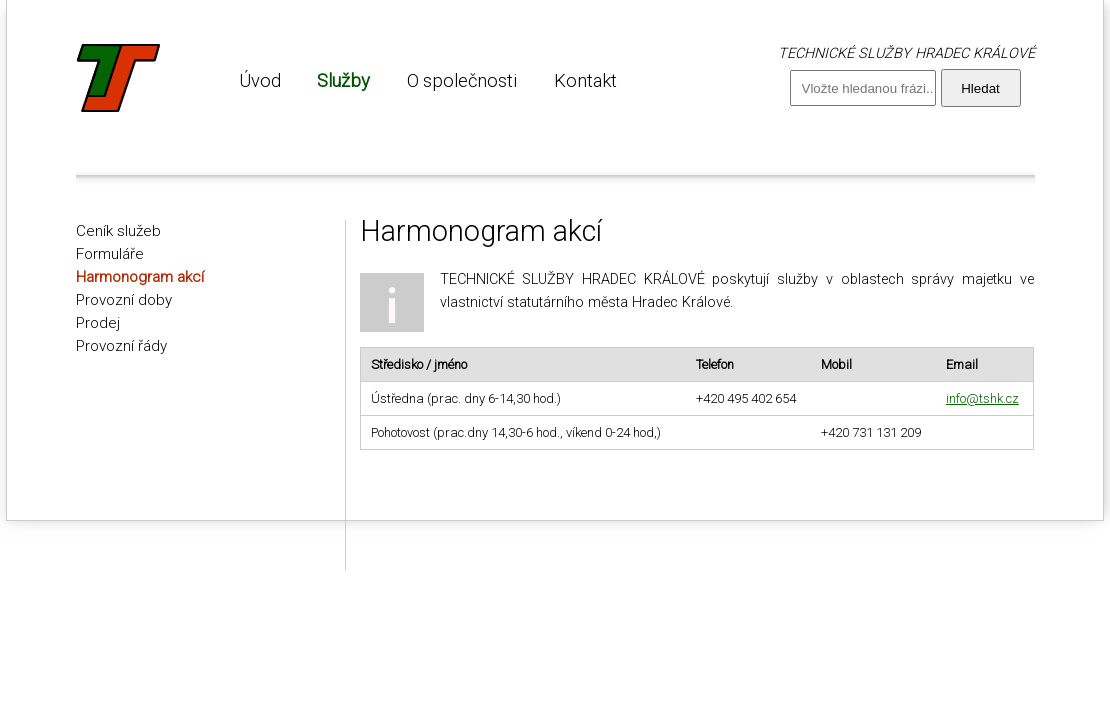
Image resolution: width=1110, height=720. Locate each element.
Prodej (98, 323)
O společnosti (462, 80)
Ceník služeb (118, 231)
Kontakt (585, 80)
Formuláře (110, 254)
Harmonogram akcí (140, 277)
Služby (343, 80)
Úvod (260, 80)
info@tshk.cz (982, 398)
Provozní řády (121, 346)
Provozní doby (124, 300)
